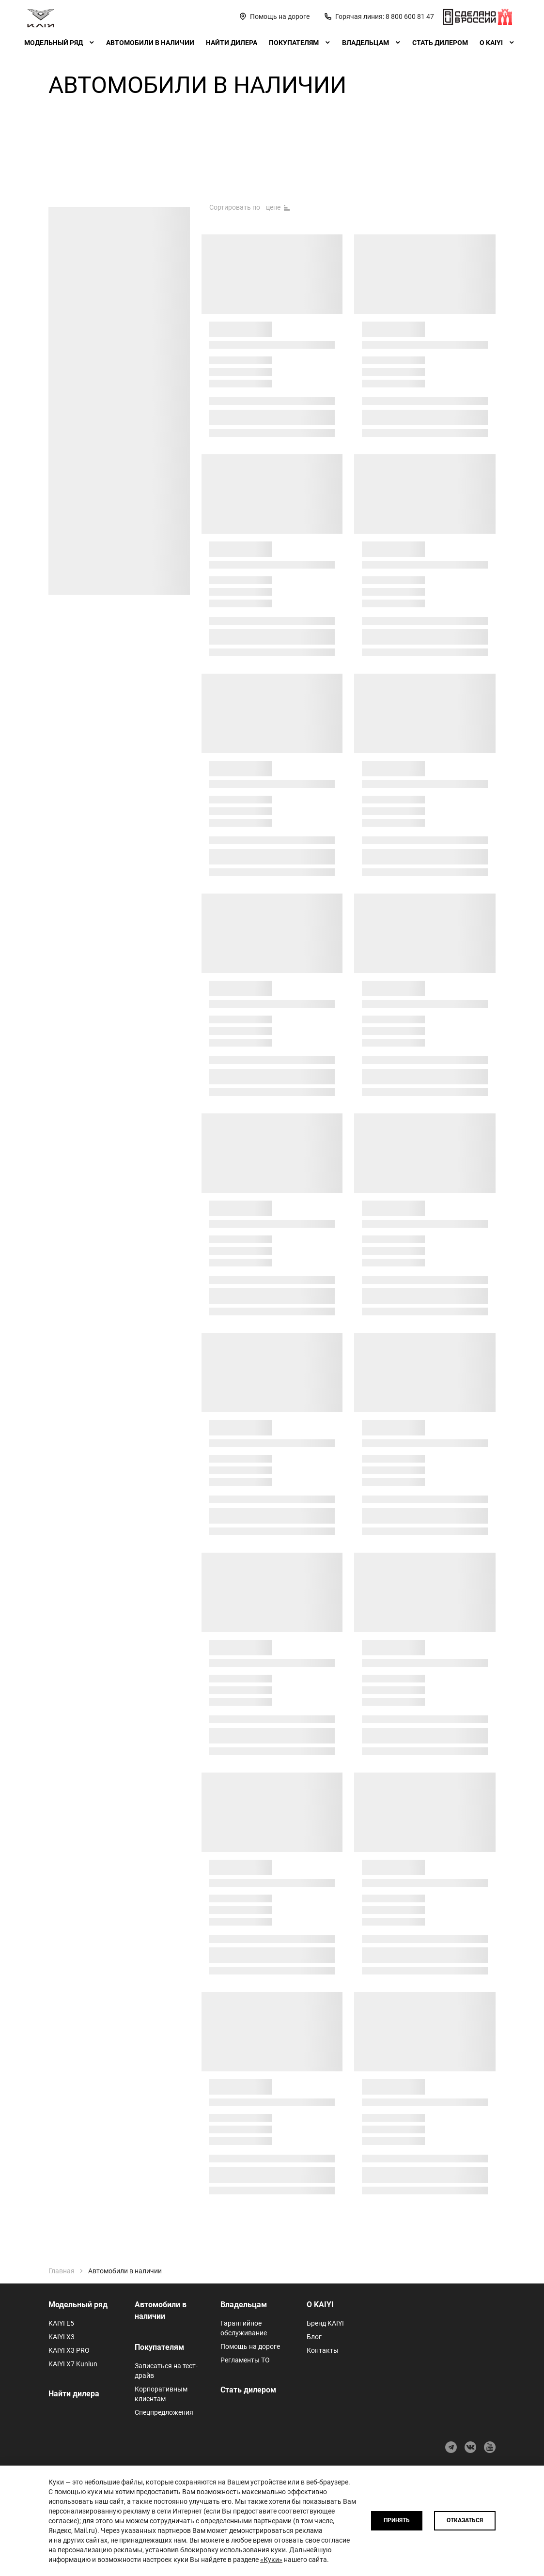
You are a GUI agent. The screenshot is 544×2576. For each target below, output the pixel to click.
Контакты (323, 2350)
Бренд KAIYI (325, 2323)
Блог (314, 2337)
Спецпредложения (164, 2412)
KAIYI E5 (61, 2323)
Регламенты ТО (245, 2360)
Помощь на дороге (250, 2346)
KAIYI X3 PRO (69, 2350)
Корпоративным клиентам (161, 2394)
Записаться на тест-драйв (166, 2370)
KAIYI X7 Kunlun (72, 2364)
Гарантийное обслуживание (243, 2328)
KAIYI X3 (61, 2337)
